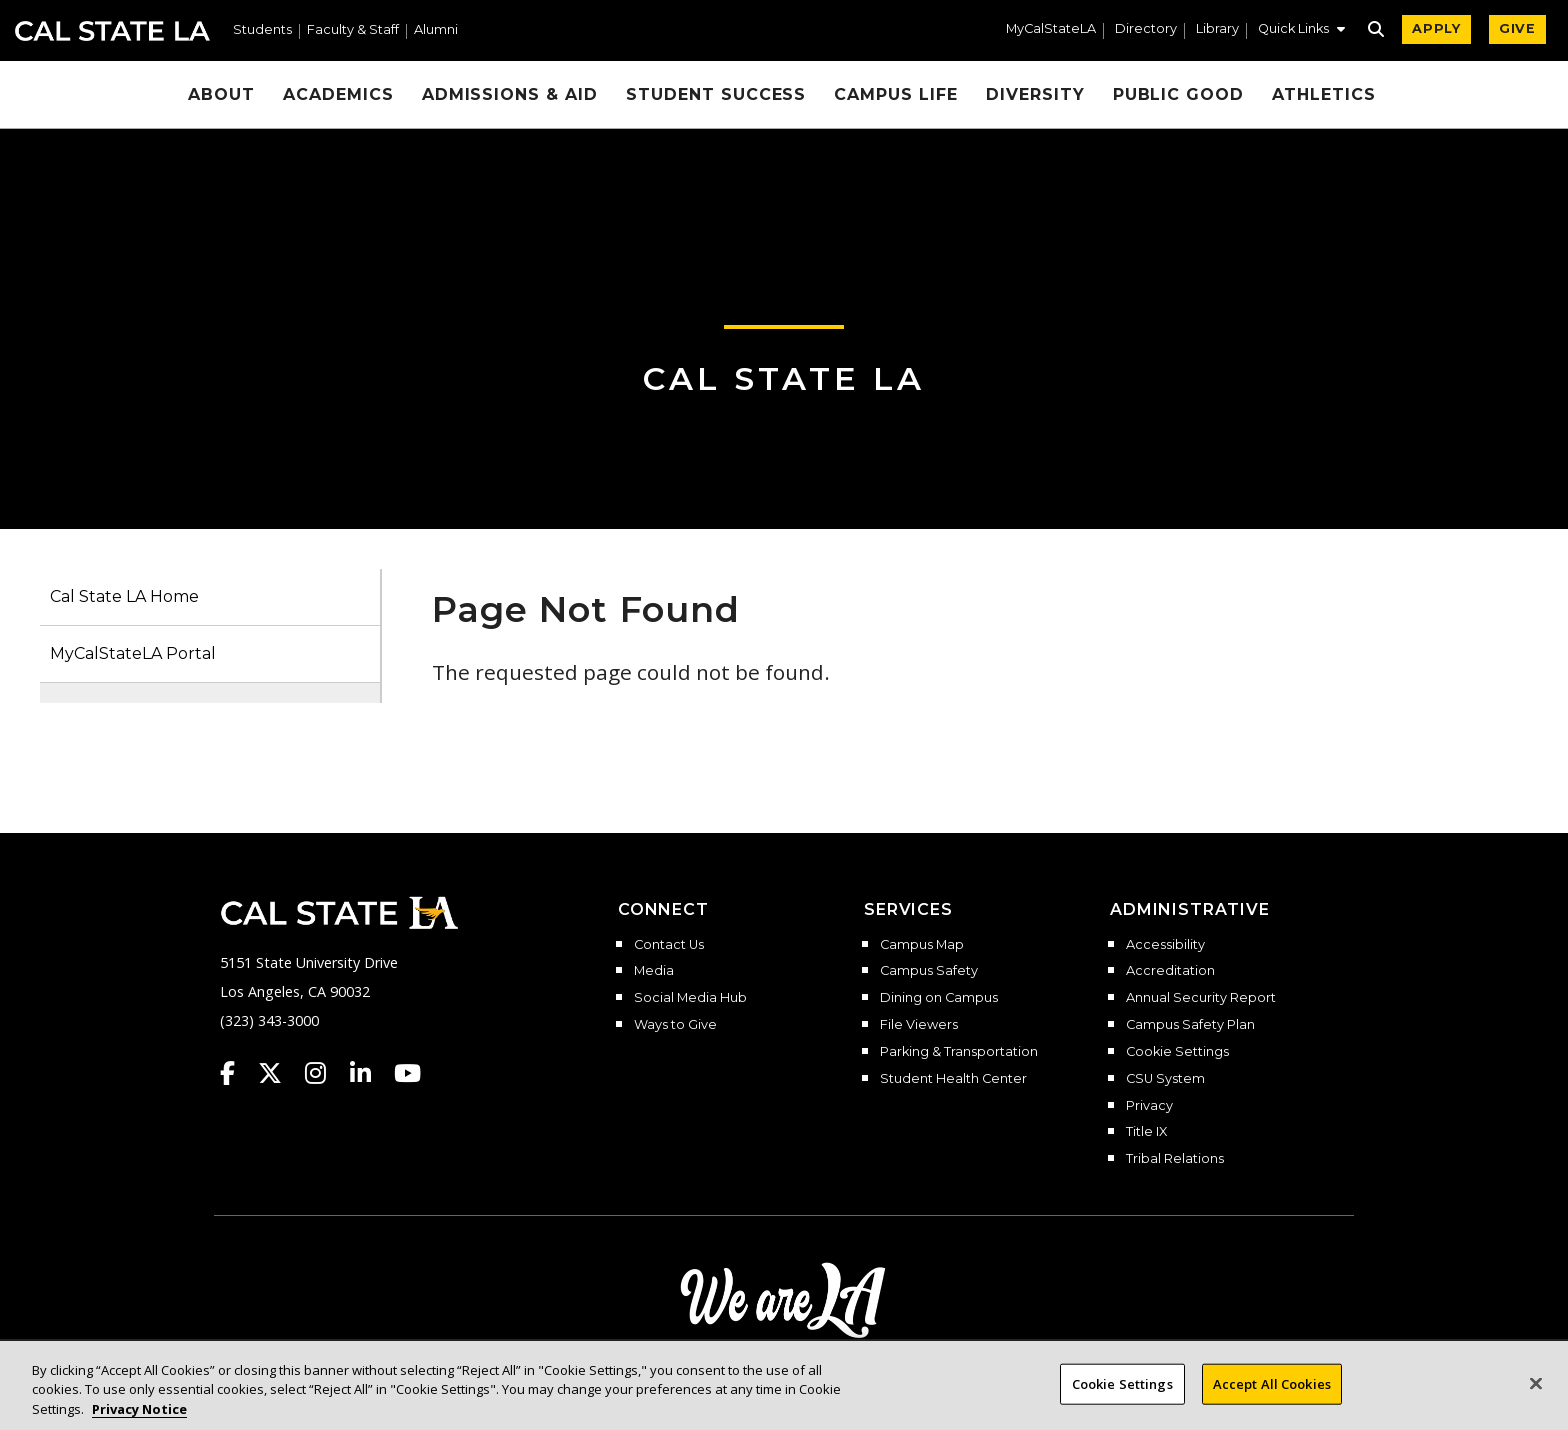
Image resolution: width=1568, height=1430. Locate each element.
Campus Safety (929, 971)
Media (654, 971)
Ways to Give (675, 1025)
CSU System (1165, 1079)
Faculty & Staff (353, 30)
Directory (1146, 29)
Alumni (436, 30)
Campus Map (922, 945)
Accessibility (1165, 945)
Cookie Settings (1177, 1052)
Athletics (1324, 94)
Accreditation (1170, 971)
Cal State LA (112, 31)
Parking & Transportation (959, 1052)
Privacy (1149, 1106)
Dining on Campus (939, 998)
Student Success (716, 94)
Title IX (1146, 1132)
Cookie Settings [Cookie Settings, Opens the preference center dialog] (1122, 1396)
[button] (1301, 31)
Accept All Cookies (1272, 1396)
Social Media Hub (690, 998)
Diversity (1035, 94)
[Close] (1536, 1396)
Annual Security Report (1201, 998)
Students (262, 30)
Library (1217, 29)
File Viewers (919, 1025)
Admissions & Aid (510, 94)
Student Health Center (953, 1079)
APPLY (1436, 28)
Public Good (1179, 94)
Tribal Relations (1175, 1159)
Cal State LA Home (124, 596)
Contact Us (669, 945)
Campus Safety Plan (1190, 1025)
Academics (338, 94)
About (221, 94)
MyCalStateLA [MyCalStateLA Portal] (1051, 29)
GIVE (1517, 28)
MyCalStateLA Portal (133, 653)
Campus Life (896, 94)
